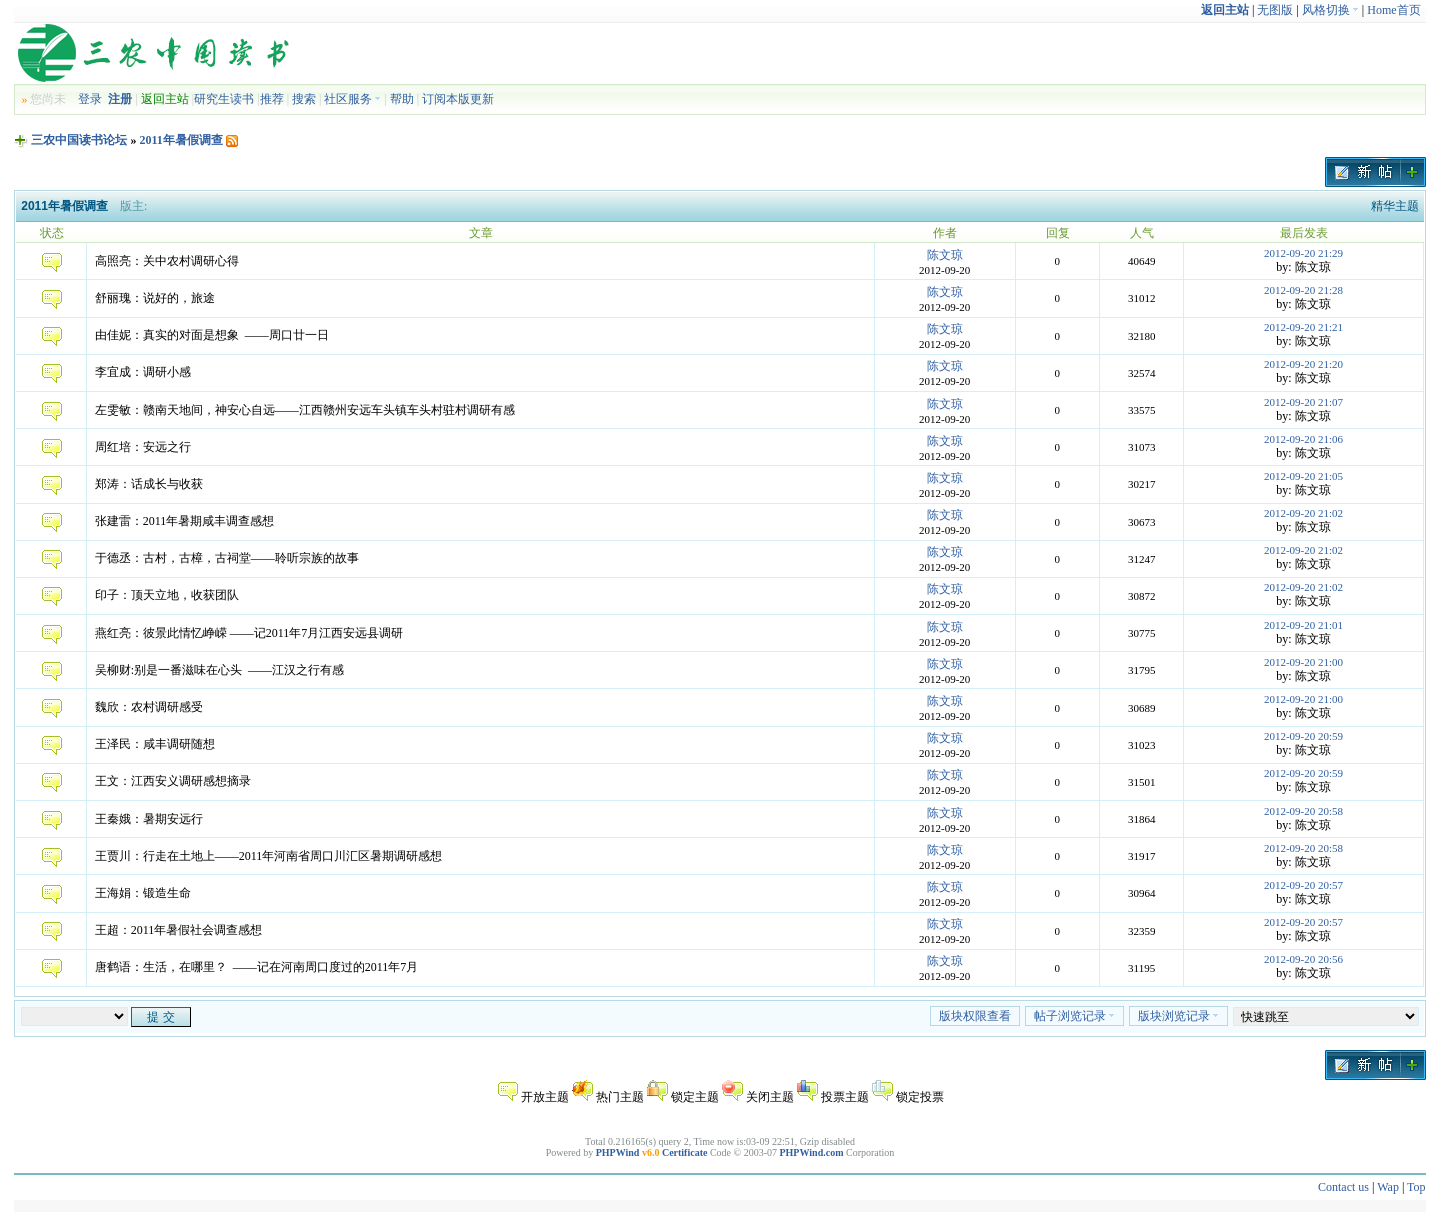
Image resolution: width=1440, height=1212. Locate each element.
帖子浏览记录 (1074, 1016)
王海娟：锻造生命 (143, 893)
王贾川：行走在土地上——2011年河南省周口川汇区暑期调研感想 (269, 856)
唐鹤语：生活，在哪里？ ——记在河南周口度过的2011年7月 (257, 967)
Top (1416, 1187)
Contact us (1343, 1187)
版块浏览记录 (1178, 1016)
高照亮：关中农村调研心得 (167, 261)
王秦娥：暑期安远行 (149, 819)
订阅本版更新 (458, 99)
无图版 (1275, 10)
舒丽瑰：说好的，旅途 (155, 298)
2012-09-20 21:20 (1303, 364)
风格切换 (1330, 10)
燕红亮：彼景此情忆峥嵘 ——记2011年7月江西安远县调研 (249, 633)
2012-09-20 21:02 (1303, 513)
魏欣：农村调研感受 (149, 707)
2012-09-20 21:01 (1303, 625)
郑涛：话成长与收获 (149, 484)
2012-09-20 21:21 (1303, 327)
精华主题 (1395, 206)
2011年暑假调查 (180, 140)
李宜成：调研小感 (143, 372)
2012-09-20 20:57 (1303, 885)
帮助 (402, 99)
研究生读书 (224, 99)
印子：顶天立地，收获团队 (167, 595)
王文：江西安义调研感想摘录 (173, 781)
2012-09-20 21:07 (1303, 402)
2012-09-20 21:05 (1303, 476)
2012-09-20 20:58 (1303, 811)
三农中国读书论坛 (79, 140)
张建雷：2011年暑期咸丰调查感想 (185, 521)
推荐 (272, 99)
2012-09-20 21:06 (1303, 439)
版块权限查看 (975, 1016)
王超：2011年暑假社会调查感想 (179, 930)
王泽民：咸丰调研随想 (155, 744)
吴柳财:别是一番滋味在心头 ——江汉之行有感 (219, 670)
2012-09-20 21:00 (1303, 662)
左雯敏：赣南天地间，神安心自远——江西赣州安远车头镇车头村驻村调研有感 (305, 410)
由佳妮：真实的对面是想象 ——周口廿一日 (212, 335)
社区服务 (352, 99)
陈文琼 (945, 255)
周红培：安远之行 (143, 447)
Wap (1388, 1187)
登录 (90, 99)
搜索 (304, 99)
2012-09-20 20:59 (1303, 736)
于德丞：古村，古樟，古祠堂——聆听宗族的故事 (227, 558)
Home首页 (1393, 10)
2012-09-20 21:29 (1303, 253)
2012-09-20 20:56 (1303, 959)
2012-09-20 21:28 (1303, 290)
